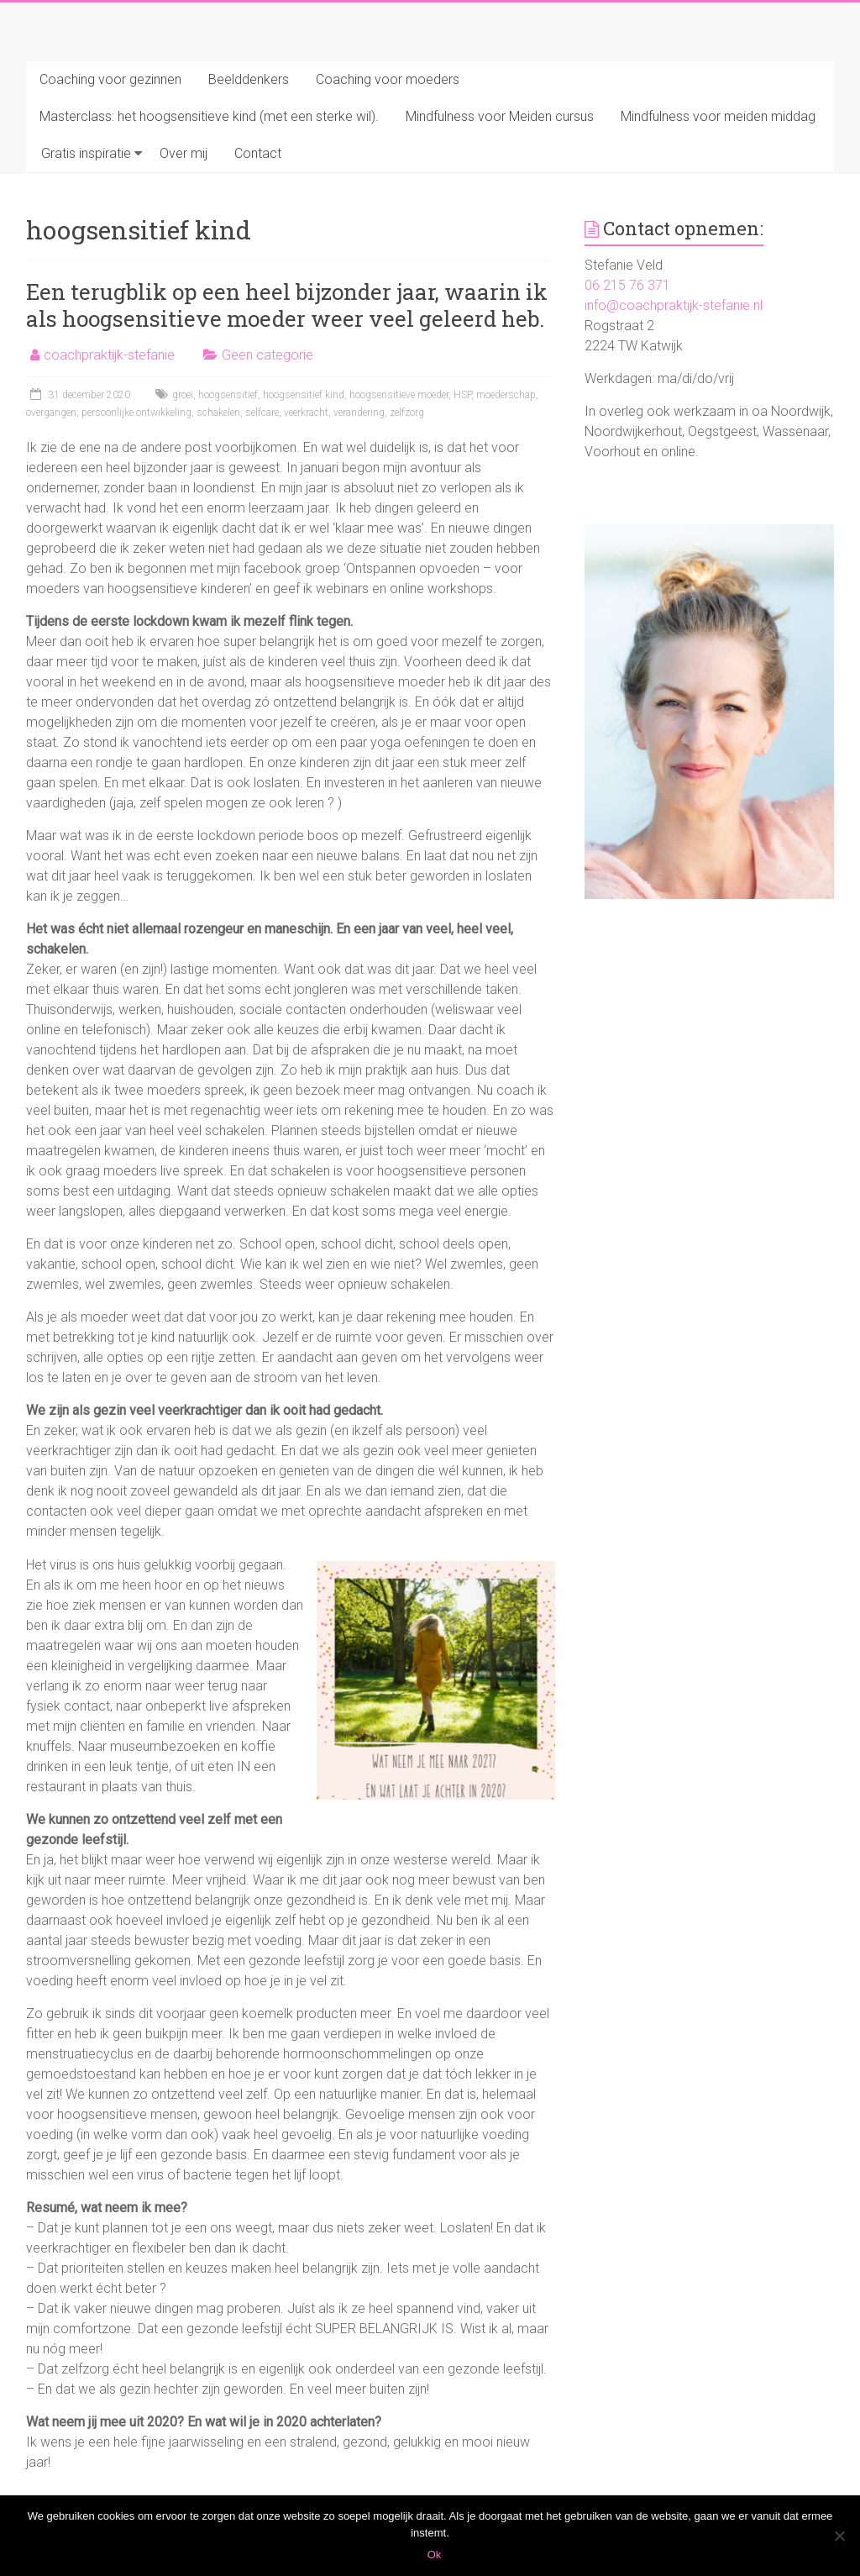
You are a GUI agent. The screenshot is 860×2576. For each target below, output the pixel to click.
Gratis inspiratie (86, 153)
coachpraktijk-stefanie (109, 355)
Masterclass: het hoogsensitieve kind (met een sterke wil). (209, 116)
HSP (462, 395)
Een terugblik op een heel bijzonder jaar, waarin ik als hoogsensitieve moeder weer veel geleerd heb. (287, 305)
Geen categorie (267, 355)
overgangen (51, 412)
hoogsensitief (228, 395)
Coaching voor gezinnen (110, 79)
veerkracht (306, 412)
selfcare (262, 412)
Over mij (183, 153)
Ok (434, 2554)
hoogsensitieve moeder (398, 395)
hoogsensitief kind (303, 395)
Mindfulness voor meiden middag (718, 116)
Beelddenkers (248, 79)
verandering (359, 412)
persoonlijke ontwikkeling (136, 412)
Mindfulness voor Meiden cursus (500, 116)
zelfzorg (407, 412)
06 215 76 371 (627, 285)
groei (182, 395)
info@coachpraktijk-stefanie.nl (674, 305)
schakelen (218, 412)
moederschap (506, 395)
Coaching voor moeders (387, 79)
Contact (257, 153)
